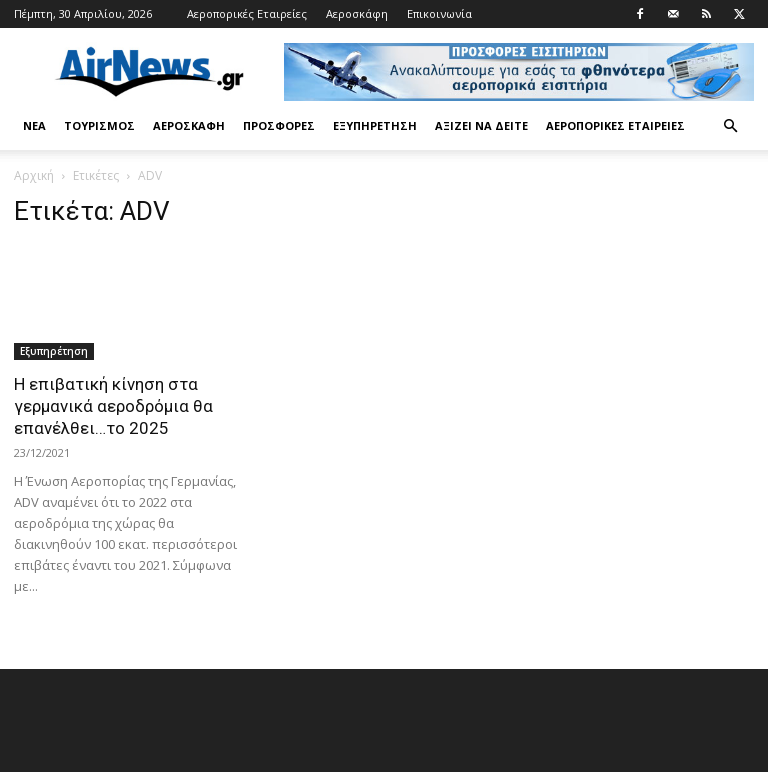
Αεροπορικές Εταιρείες (247, 13)
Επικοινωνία (439, 13)
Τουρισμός (99, 125)
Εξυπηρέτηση (375, 125)
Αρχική (34, 175)
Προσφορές (279, 125)
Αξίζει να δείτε (481, 125)
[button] (730, 126)
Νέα (34, 125)
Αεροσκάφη (357, 13)
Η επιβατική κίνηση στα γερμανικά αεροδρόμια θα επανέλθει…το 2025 (113, 406)
